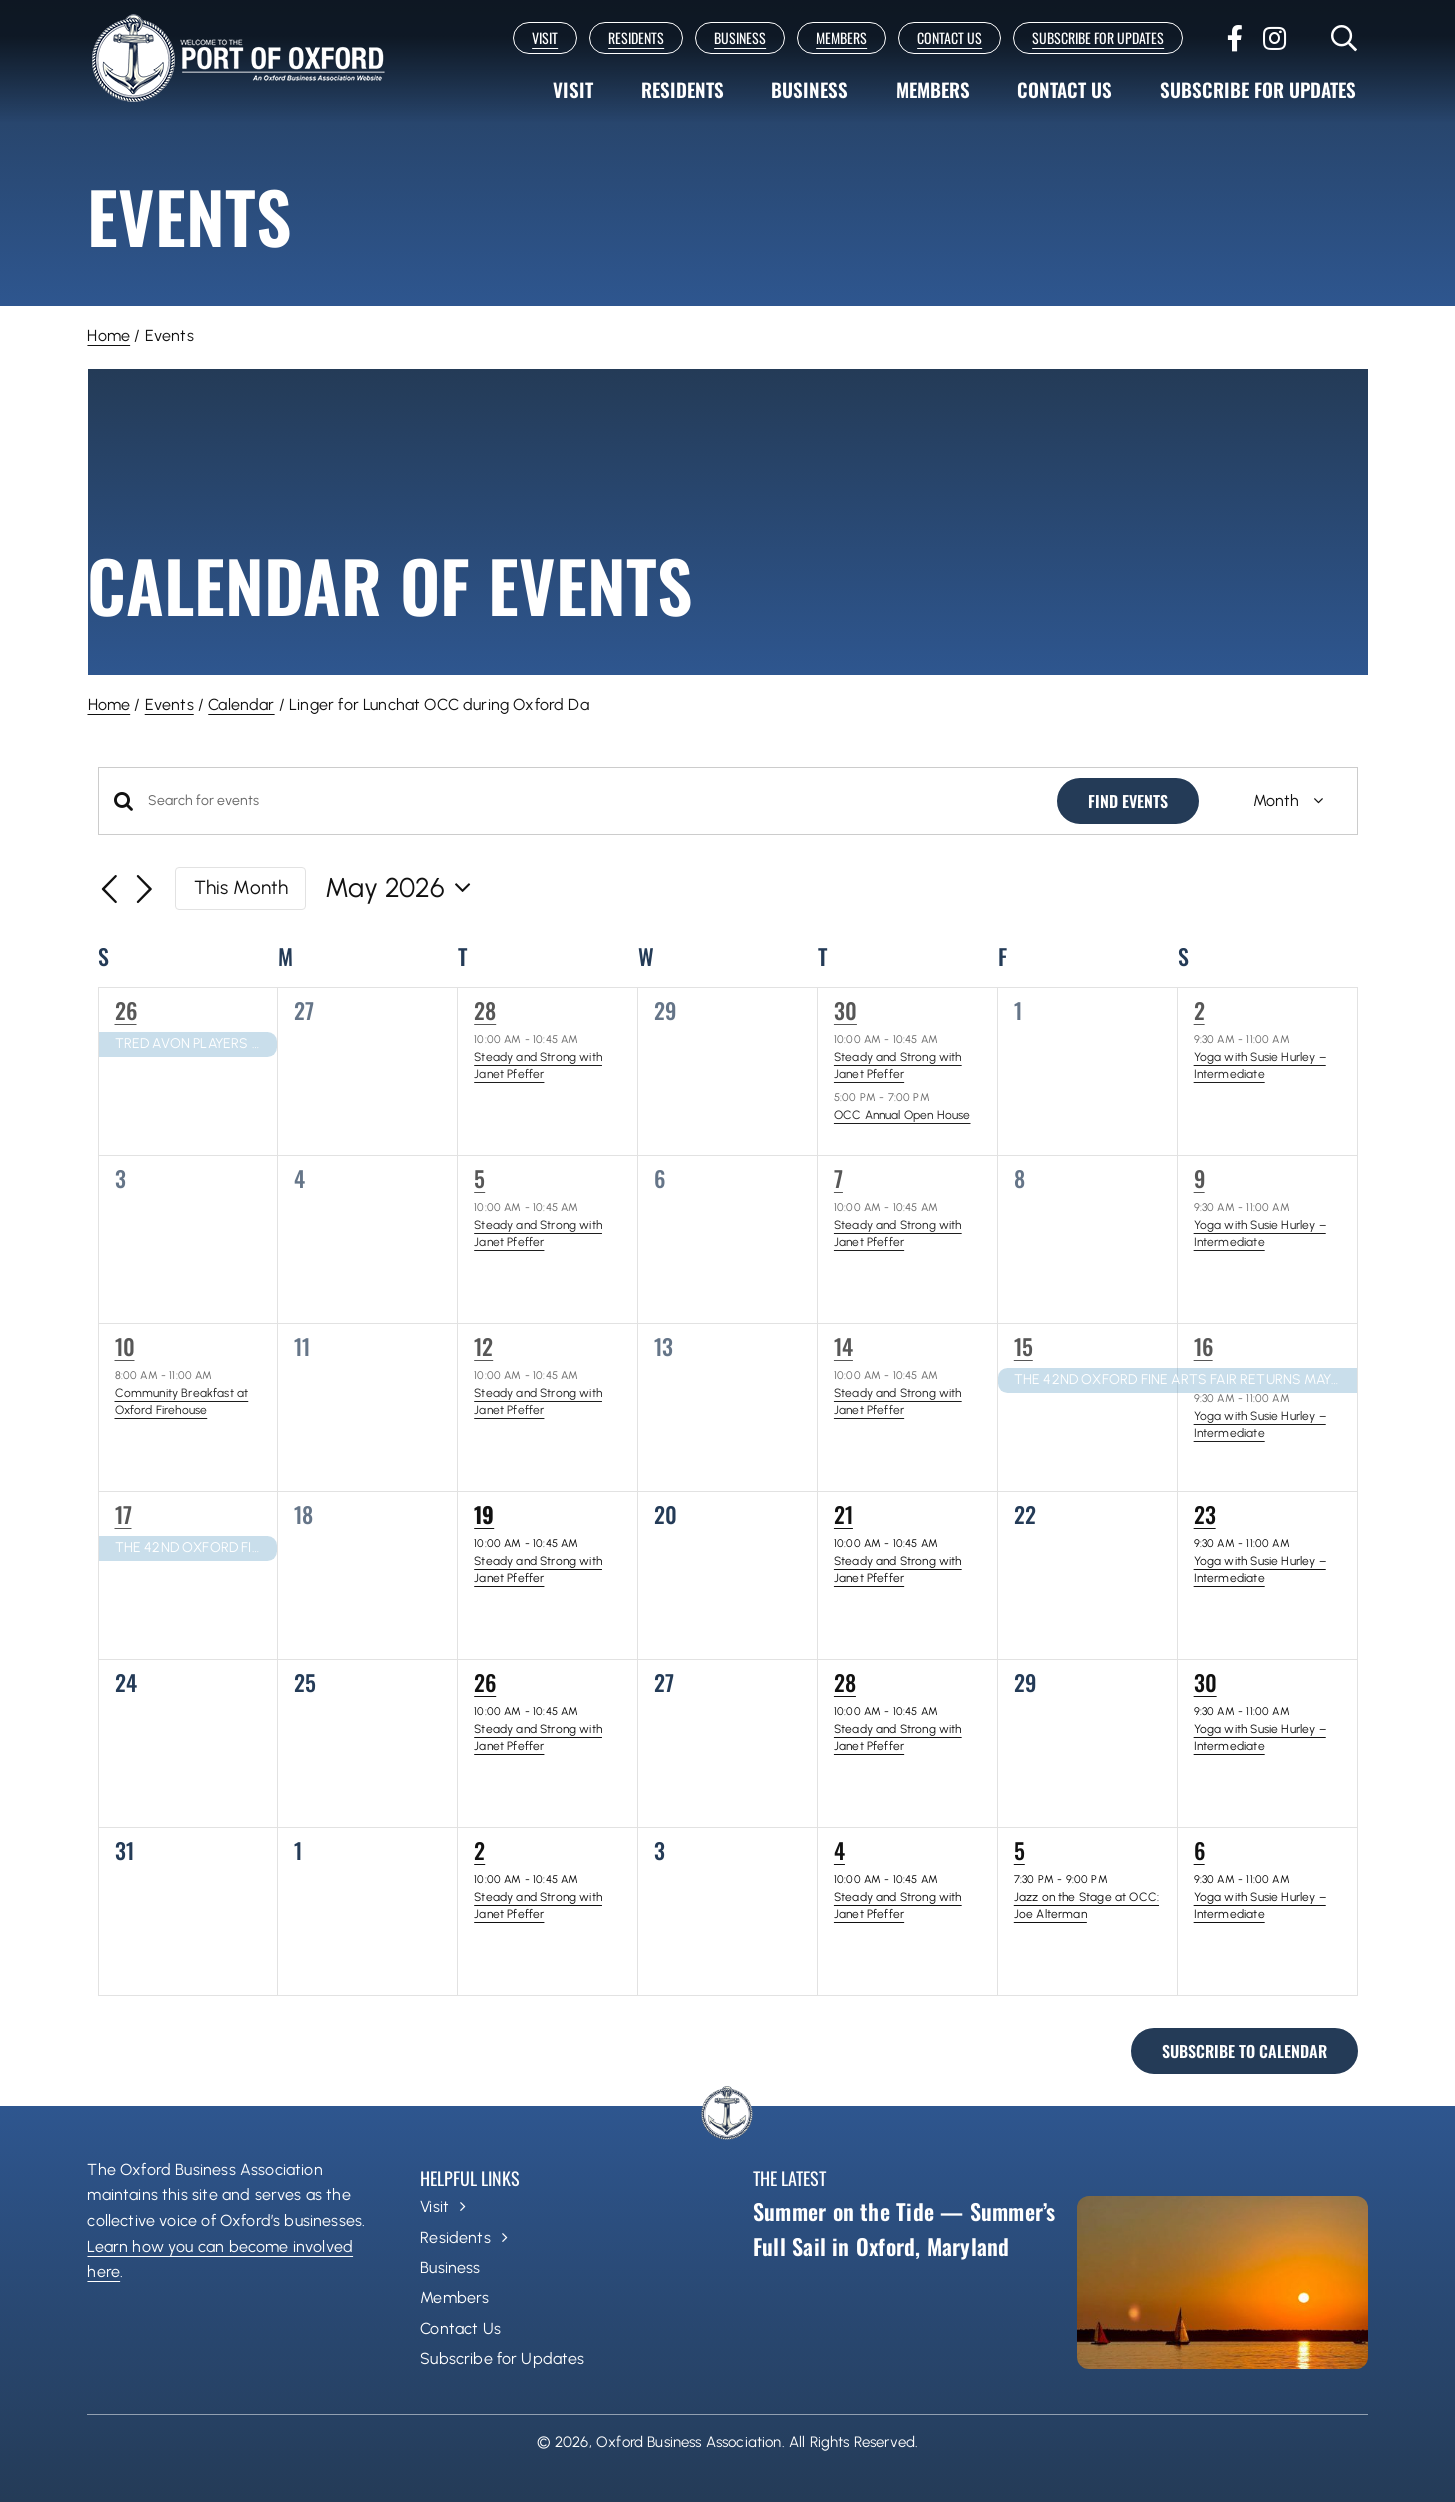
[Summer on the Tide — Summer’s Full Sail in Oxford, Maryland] (1222, 2282)
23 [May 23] (1205, 1514)
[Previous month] (110, 891)
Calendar (241, 704)
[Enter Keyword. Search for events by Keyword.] (590, 801)
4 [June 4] (839, 1850)
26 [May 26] (485, 1682)
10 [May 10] (125, 1346)
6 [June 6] (1199, 1850)
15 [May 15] (1023, 1346)
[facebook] (1235, 38)
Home (108, 335)
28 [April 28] (485, 1010)
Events (169, 704)
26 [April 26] (126, 1010)
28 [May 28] (845, 1682)
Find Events (1128, 801)
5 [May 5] (479, 1178)
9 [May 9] (1199, 1178)
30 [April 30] (845, 1010)
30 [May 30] (1205, 1682)
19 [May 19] (484, 1514)
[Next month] (144, 891)
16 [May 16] (1203, 1346)
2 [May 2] (1199, 1010)
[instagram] (1274, 38)
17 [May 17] (123, 1514)
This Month (241, 887)
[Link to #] (1344, 38)
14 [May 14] (843, 1346)
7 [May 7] (838, 1178)
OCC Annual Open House (902, 1115)
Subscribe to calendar (1244, 2051)
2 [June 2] (479, 1850)
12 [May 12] (483, 1346)
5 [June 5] (1019, 1850)
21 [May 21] (843, 1514)
